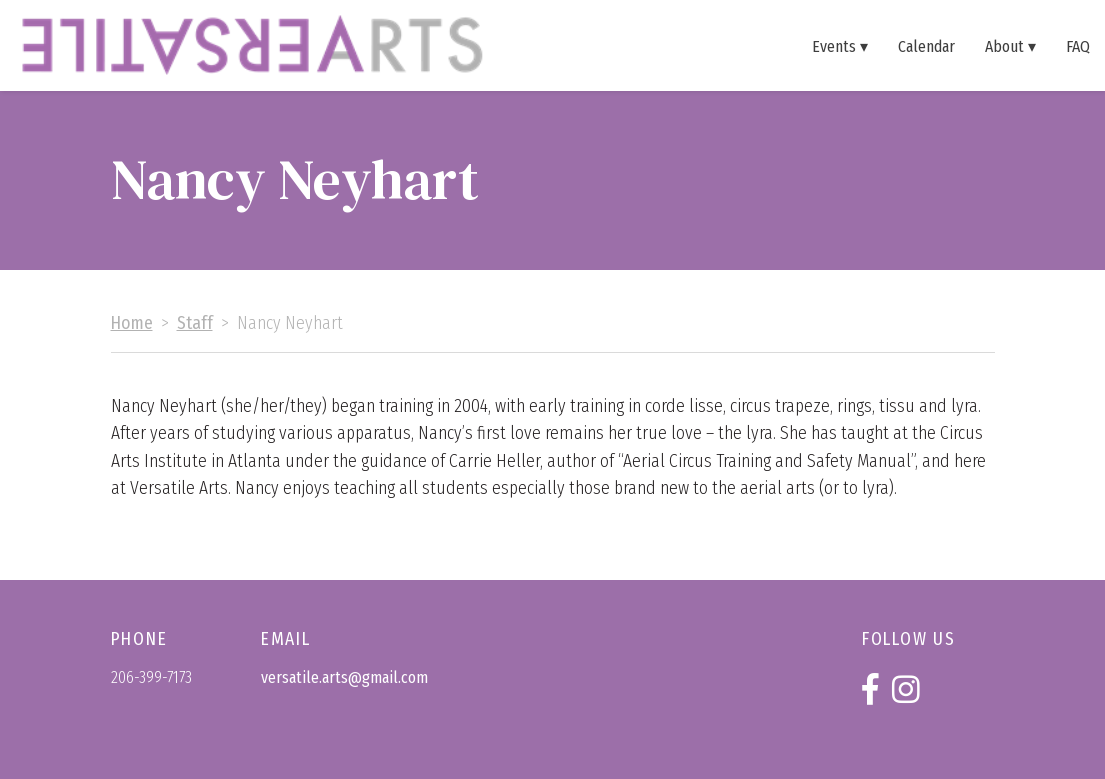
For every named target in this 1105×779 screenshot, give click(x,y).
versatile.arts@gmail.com (344, 677)
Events (834, 46)
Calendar (926, 46)
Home (132, 323)
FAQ (1078, 46)
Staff (195, 323)
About (1004, 46)
